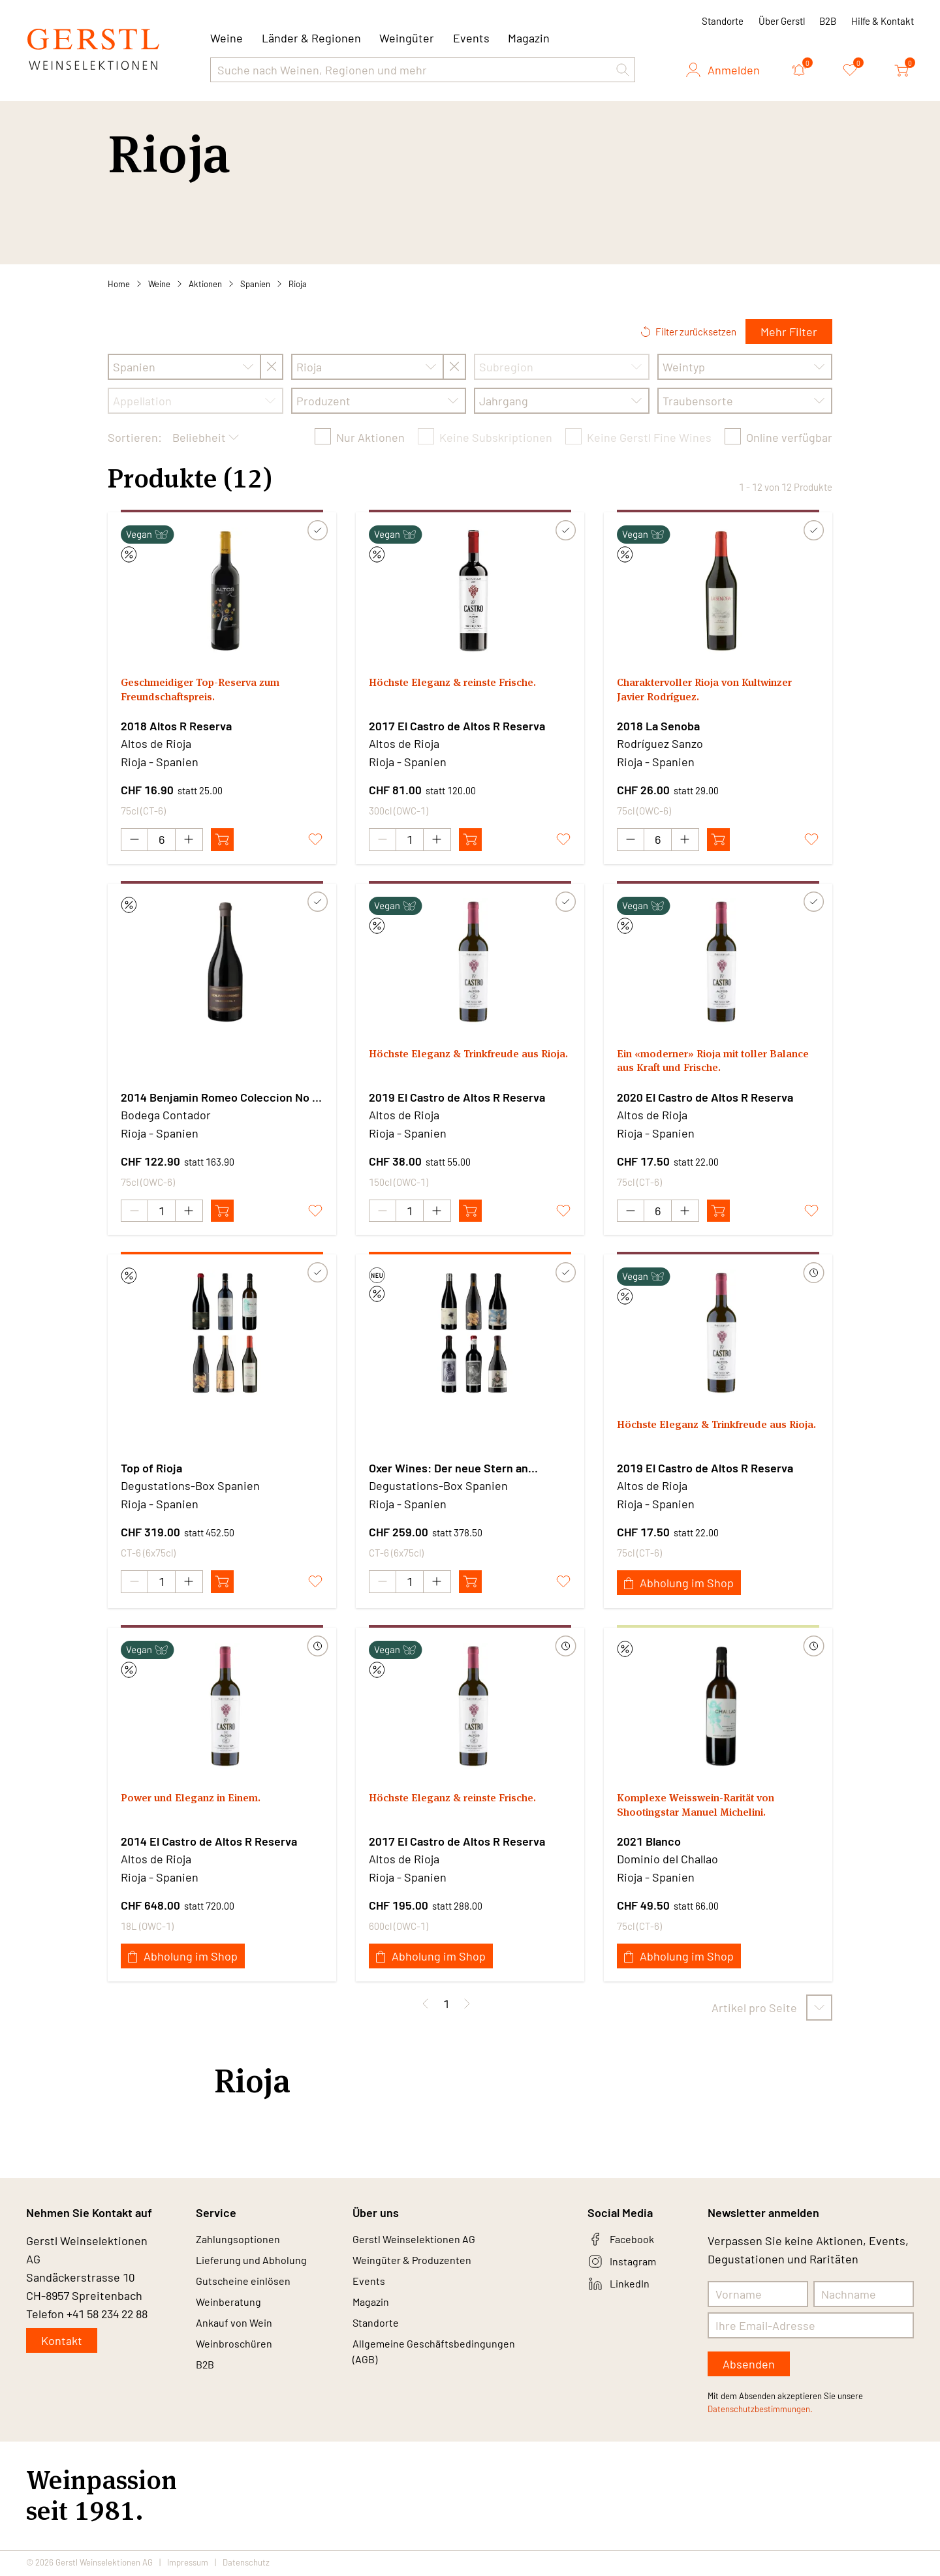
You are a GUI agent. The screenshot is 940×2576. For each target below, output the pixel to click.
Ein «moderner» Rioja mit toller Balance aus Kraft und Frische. (703, 1064)
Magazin (529, 38)
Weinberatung (233, 2313)
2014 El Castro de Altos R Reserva (209, 1843)
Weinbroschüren (239, 2360)
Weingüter (406, 38)
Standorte (723, 21)
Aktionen (205, 284)
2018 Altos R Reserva (176, 726)
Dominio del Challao (667, 1861)
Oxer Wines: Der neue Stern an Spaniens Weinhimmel (448, 1470)
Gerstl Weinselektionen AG (421, 2242)
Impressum (187, 2564)
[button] (623, 70)
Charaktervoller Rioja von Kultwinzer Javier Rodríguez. (695, 692)
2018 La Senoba (658, 726)
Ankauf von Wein (239, 2336)
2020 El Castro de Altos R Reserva (705, 1098)
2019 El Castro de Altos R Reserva (457, 1098)
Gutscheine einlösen (249, 2289)
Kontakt (61, 2342)
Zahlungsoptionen (243, 2242)
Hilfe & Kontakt (882, 21)
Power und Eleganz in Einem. (200, 1800)
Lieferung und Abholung (258, 2266)
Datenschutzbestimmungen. (760, 2411)
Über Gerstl (782, 21)
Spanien (255, 284)
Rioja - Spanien (159, 761)
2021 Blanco (649, 1843)
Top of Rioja (151, 1470)
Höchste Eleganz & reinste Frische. (463, 683)
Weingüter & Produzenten (420, 2266)
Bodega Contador (166, 1115)
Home (119, 284)
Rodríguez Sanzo (660, 743)
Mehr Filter (788, 331)
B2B (827, 21)
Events (471, 38)
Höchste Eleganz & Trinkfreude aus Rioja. (465, 1064)
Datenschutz (246, 2564)
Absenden (749, 2366)
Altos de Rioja (156, 743)
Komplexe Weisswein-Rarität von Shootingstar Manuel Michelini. (707, 1809)
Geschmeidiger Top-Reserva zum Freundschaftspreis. (211, 692)
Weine (159, 284)
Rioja (298, 284)
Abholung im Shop (679, 1584)
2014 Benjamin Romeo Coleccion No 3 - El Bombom (220, 1098)
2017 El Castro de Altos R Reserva (457, 726)
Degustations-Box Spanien (190, 1487)
